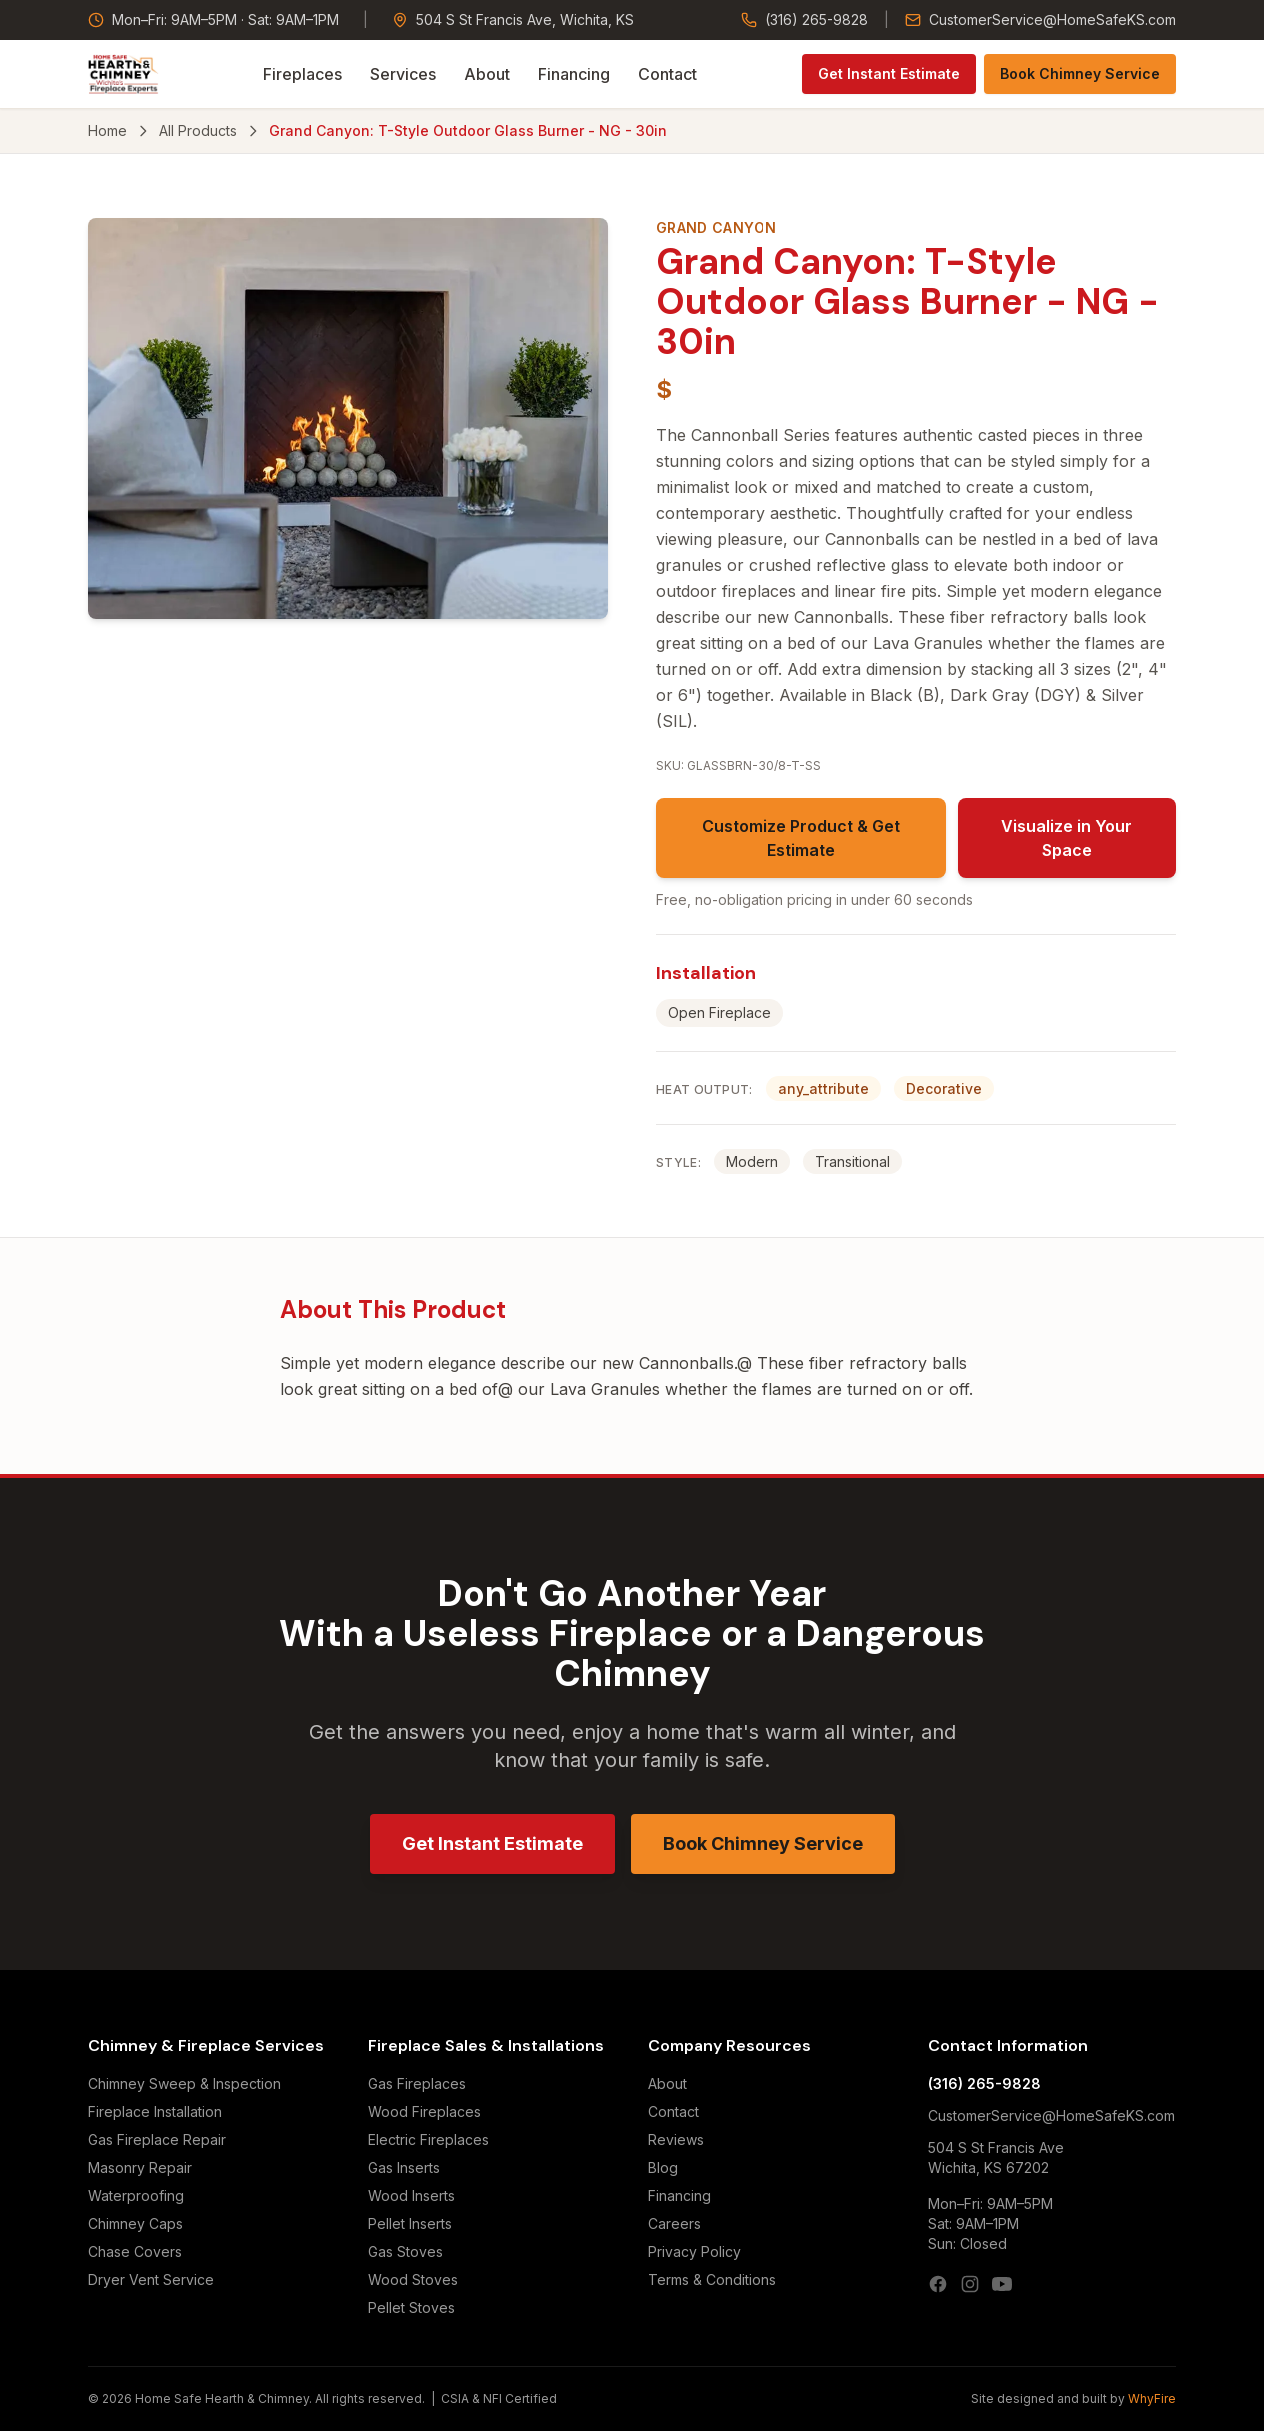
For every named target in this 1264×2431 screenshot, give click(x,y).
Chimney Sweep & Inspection (184, 2083)
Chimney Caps (135, 2223)
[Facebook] (938, 2284)
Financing (574, 74)
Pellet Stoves (411, 2307)
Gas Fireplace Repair (157, 2139)
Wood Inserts (411, 2195)
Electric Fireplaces (428, 2139)
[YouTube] (1002, 2284)
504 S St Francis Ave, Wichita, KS (513, 19)
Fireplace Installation (155, 2111)
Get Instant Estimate (889, 73)
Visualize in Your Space (1066, 838)
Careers (674, 2223)
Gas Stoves (405, 2251)
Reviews (676, 2139)
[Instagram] (970, 2284)
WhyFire (1152, 2398)
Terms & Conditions (712, 2279)
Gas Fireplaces (417, 2083)
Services (403, 74)
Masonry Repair (140, 2167)
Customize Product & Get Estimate (801, 838)
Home (107, 130)
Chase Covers (135, 2251)
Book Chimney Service (1080, 73)
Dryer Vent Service (151, 2279)
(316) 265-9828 (804, 19)
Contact (667, 74)
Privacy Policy (694, 2251)
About (487, 74)
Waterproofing (136, 2195)
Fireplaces (302, 74)
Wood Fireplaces (424, 2111)
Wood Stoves (413, 2279)
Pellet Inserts (410, 2223)
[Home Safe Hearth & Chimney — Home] (123, 74)
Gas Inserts (404, 2167)
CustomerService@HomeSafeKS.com (1040, 19)
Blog (663, 2167)
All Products (198, 130)
